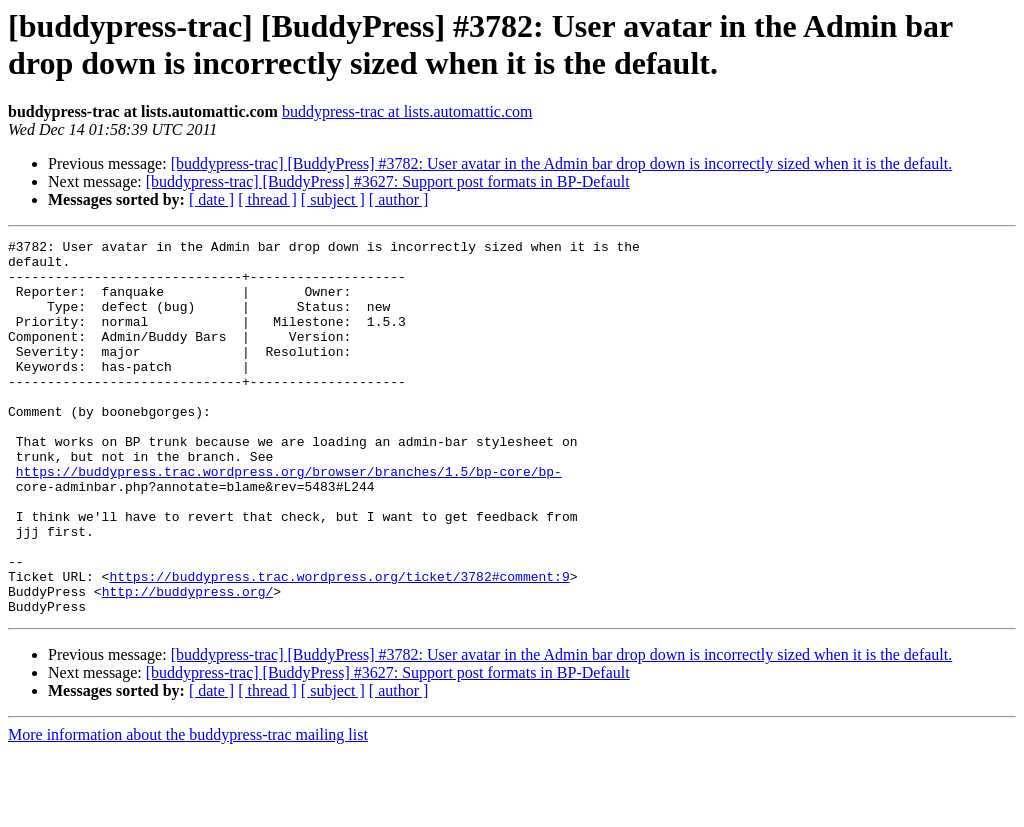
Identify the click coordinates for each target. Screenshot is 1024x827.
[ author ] (399, 199)
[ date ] (211, 199)
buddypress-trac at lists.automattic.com (407, 111)
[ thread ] (267, 199)
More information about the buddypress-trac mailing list (188, 809)
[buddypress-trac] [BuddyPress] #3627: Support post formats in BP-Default (388, 181)
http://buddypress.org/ (188, 663)
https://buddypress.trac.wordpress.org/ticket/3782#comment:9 (339, 645)
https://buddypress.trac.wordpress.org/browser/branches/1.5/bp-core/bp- (289, 519)
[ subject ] (333, 199)
